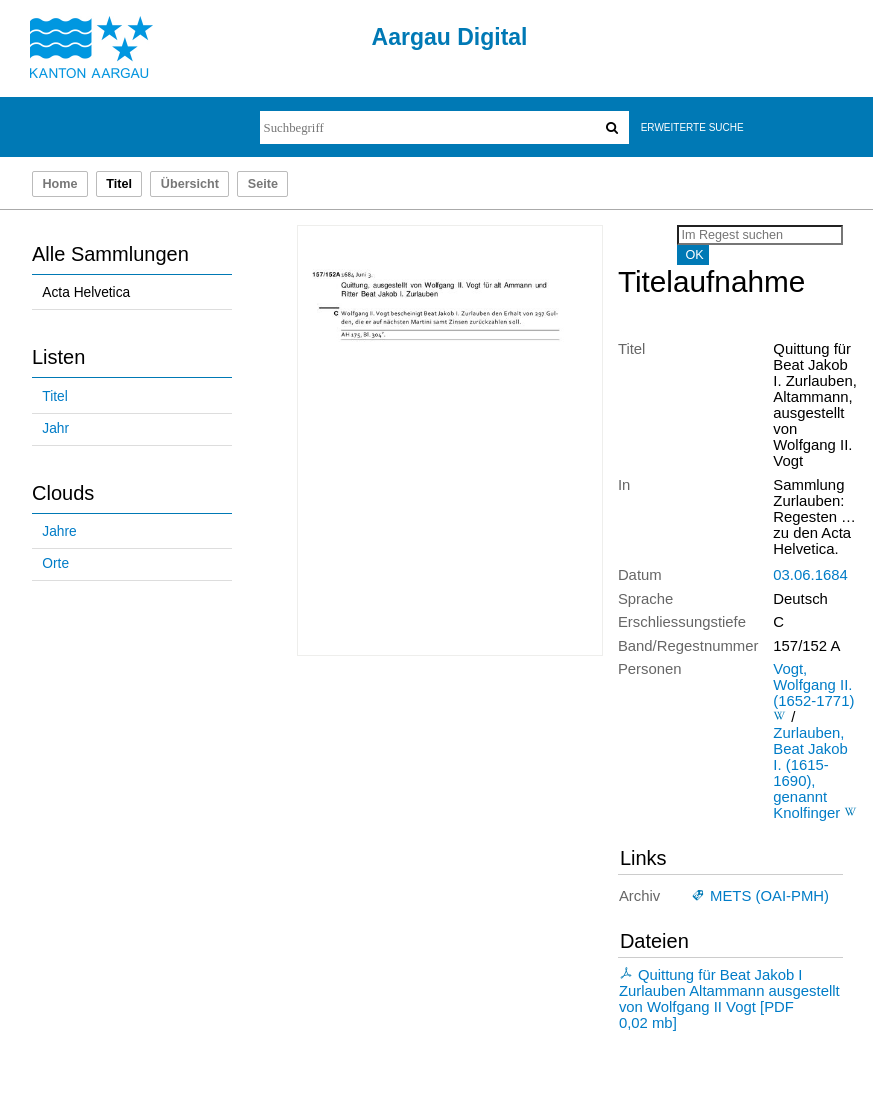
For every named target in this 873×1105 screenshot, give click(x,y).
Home (59, 184)
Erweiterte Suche (692, 127)
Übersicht (190, 184)
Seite (263, 184)
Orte (55, 563)
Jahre (59, 531)
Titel (54, 396)
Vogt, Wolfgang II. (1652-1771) (813, 685)
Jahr (55, 428)
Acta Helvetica (86, 292)
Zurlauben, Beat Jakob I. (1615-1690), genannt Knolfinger (810, 773)
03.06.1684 (810, 575)
